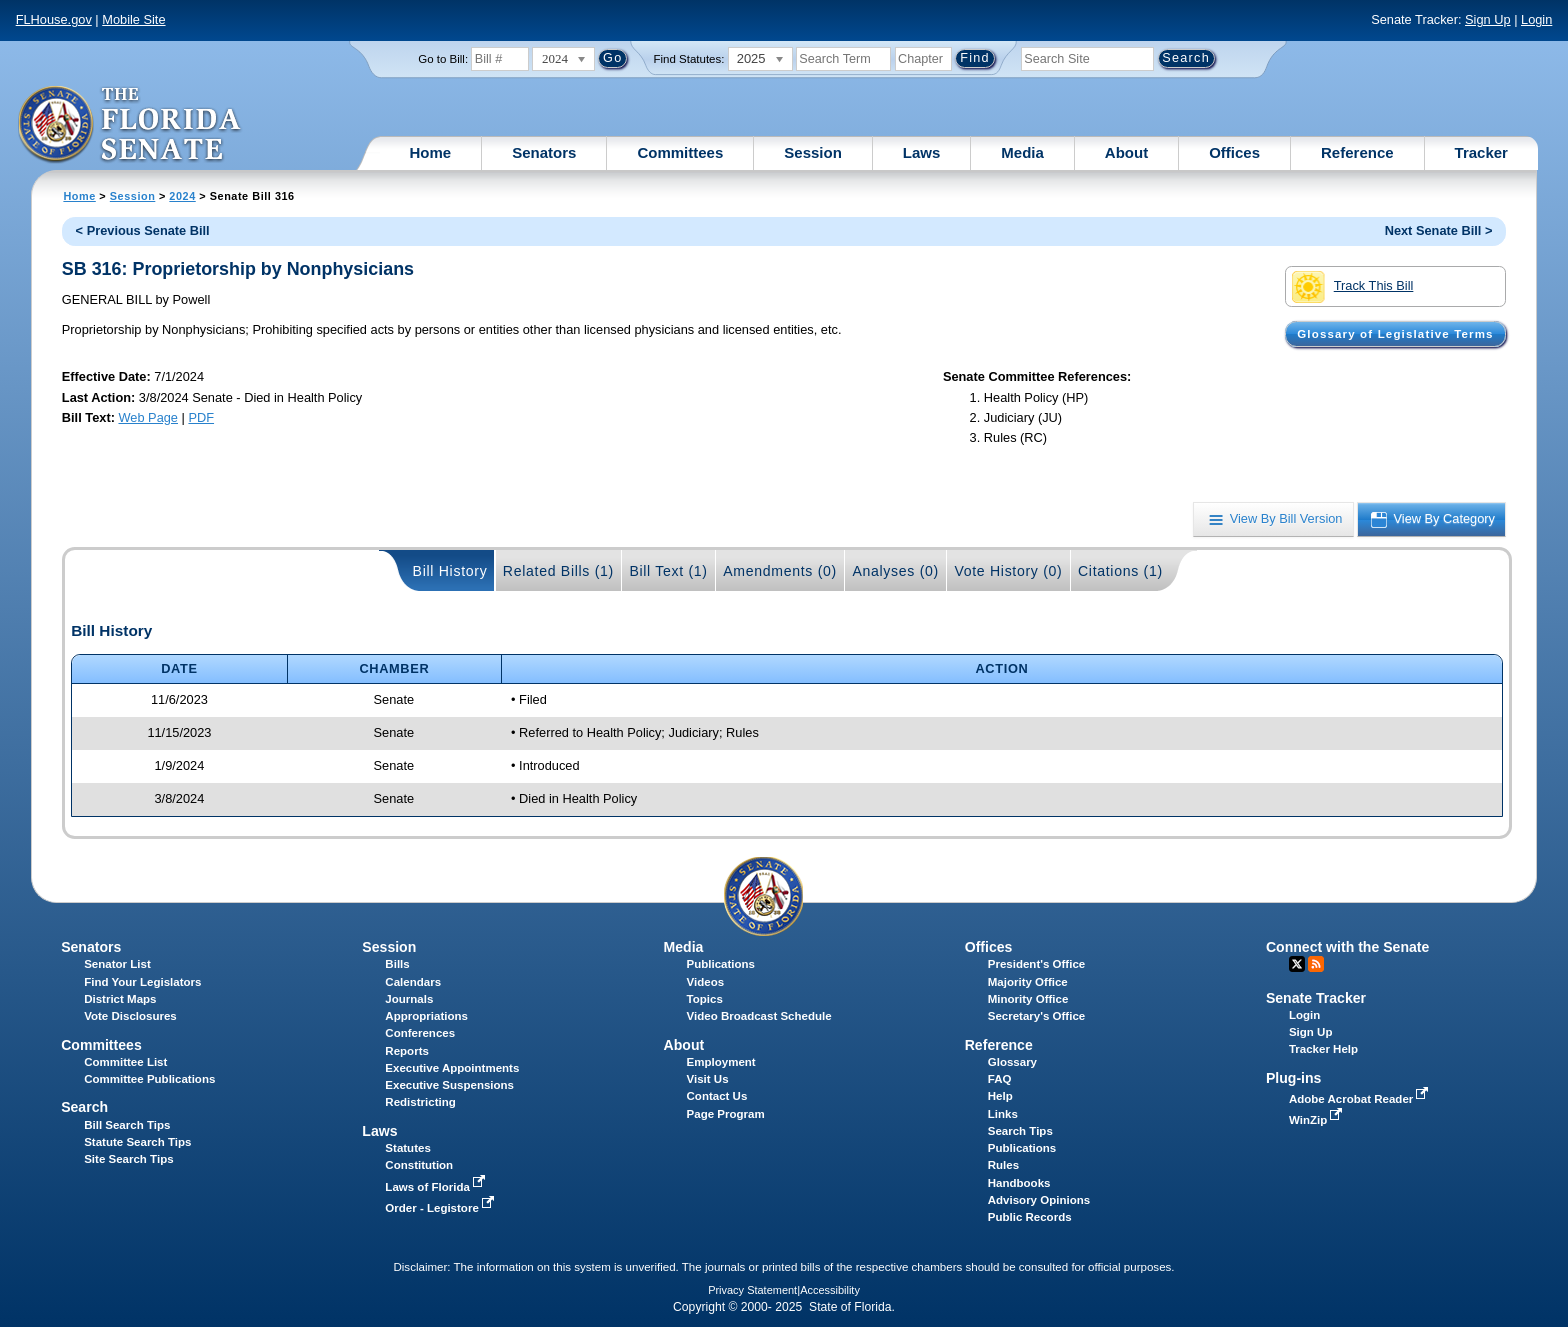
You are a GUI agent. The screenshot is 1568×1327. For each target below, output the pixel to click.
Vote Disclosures (130, 1016)
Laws (922, 152)
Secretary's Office (1036, 1016)
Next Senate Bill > (1439, 230)
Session (813, 152)
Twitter (1297, 964)
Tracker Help (1323, 1049)
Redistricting (420, 1102)
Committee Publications (149, 1079)
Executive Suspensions (449, 1085)
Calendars (413, 982)
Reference (1357, 152)
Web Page (148, 417)
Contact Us (717, 1096)
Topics (705, 999)
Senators (544, 152)
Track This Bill (1352, 287)
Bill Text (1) (668, 571)
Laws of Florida (437, 1187)
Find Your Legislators (142, 982)
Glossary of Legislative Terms (1395, 334)
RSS (1316, 964)
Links (1003, 1114)
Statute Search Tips (137, 1142)
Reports (407, 1051)
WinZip (1317, 1120)
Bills (397, 964)
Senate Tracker (1316, 998)
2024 (182, 196)
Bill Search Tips (127, 1125)
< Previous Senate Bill (143, 230)
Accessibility (830, 1290)
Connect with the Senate (1347, 947)
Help (1000, 1096)
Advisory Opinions (1039, 1200)
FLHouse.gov (54, 19)
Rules (1003, 1165)
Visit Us (708, 1079)
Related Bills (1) (558, 571)
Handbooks (1019, 1183)
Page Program (726, 1114)
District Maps (120, 999)
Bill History (450, 571)
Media (1022, 152)
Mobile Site (133, 19)
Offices (1234, 152)
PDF (201, 417)
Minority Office (1028, 999)
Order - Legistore (441, 1208)
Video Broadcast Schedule (759, 1016)
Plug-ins (1294, 1078)
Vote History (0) (1008, 571)
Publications (721, 964)
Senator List (117, 964)
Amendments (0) (780, 571)
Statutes (407, 1148)
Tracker (1481, 152)
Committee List (125, 1062)
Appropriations (426, 1016)
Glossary (1012, 1062)
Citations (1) (1120, 571)
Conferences (420, 1033)
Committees (680, 152)
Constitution (419, 1165)
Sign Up (1488, 19)
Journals (409, 999)
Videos (706, 982)
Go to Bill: (443, 59)
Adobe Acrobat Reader (1361, 1099)
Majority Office (1028, 982)
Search (84, 1107)
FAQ (1000, 1079)
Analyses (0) (895, 571)
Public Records (1030, 1217)
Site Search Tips (128, 1159)
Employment (721, 1062)
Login (1536, 19)
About (1126, 152)
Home (431, 152)
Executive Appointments (452, 1068)
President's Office (1036, 964)
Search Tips (1020, 1131)
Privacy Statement (752, 1290)
